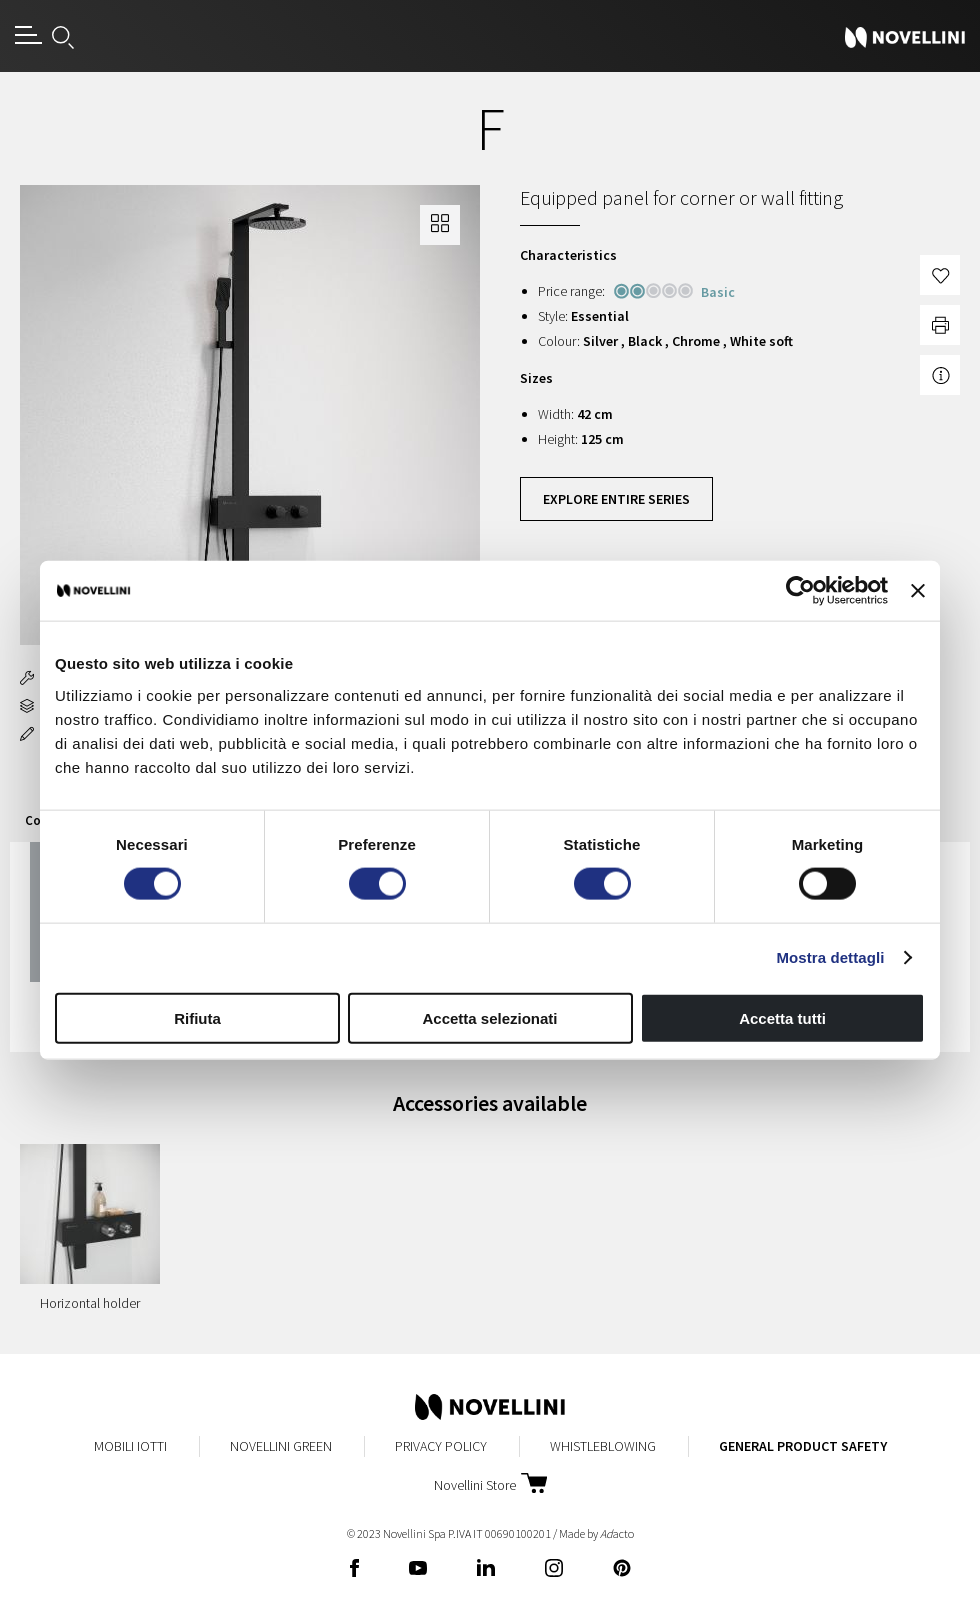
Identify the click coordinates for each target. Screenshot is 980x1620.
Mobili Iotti (130, 1446)
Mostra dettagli (830, 957)
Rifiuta (197, 1017)
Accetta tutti (782, 1017)
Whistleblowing (603, 1446)
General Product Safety (803, 1446)
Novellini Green (281, 1446)
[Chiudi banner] (918, 591)
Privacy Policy (441, 1446)
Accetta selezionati (489, 1017)
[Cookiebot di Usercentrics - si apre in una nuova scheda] (800, 591)
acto (617, 1533)
